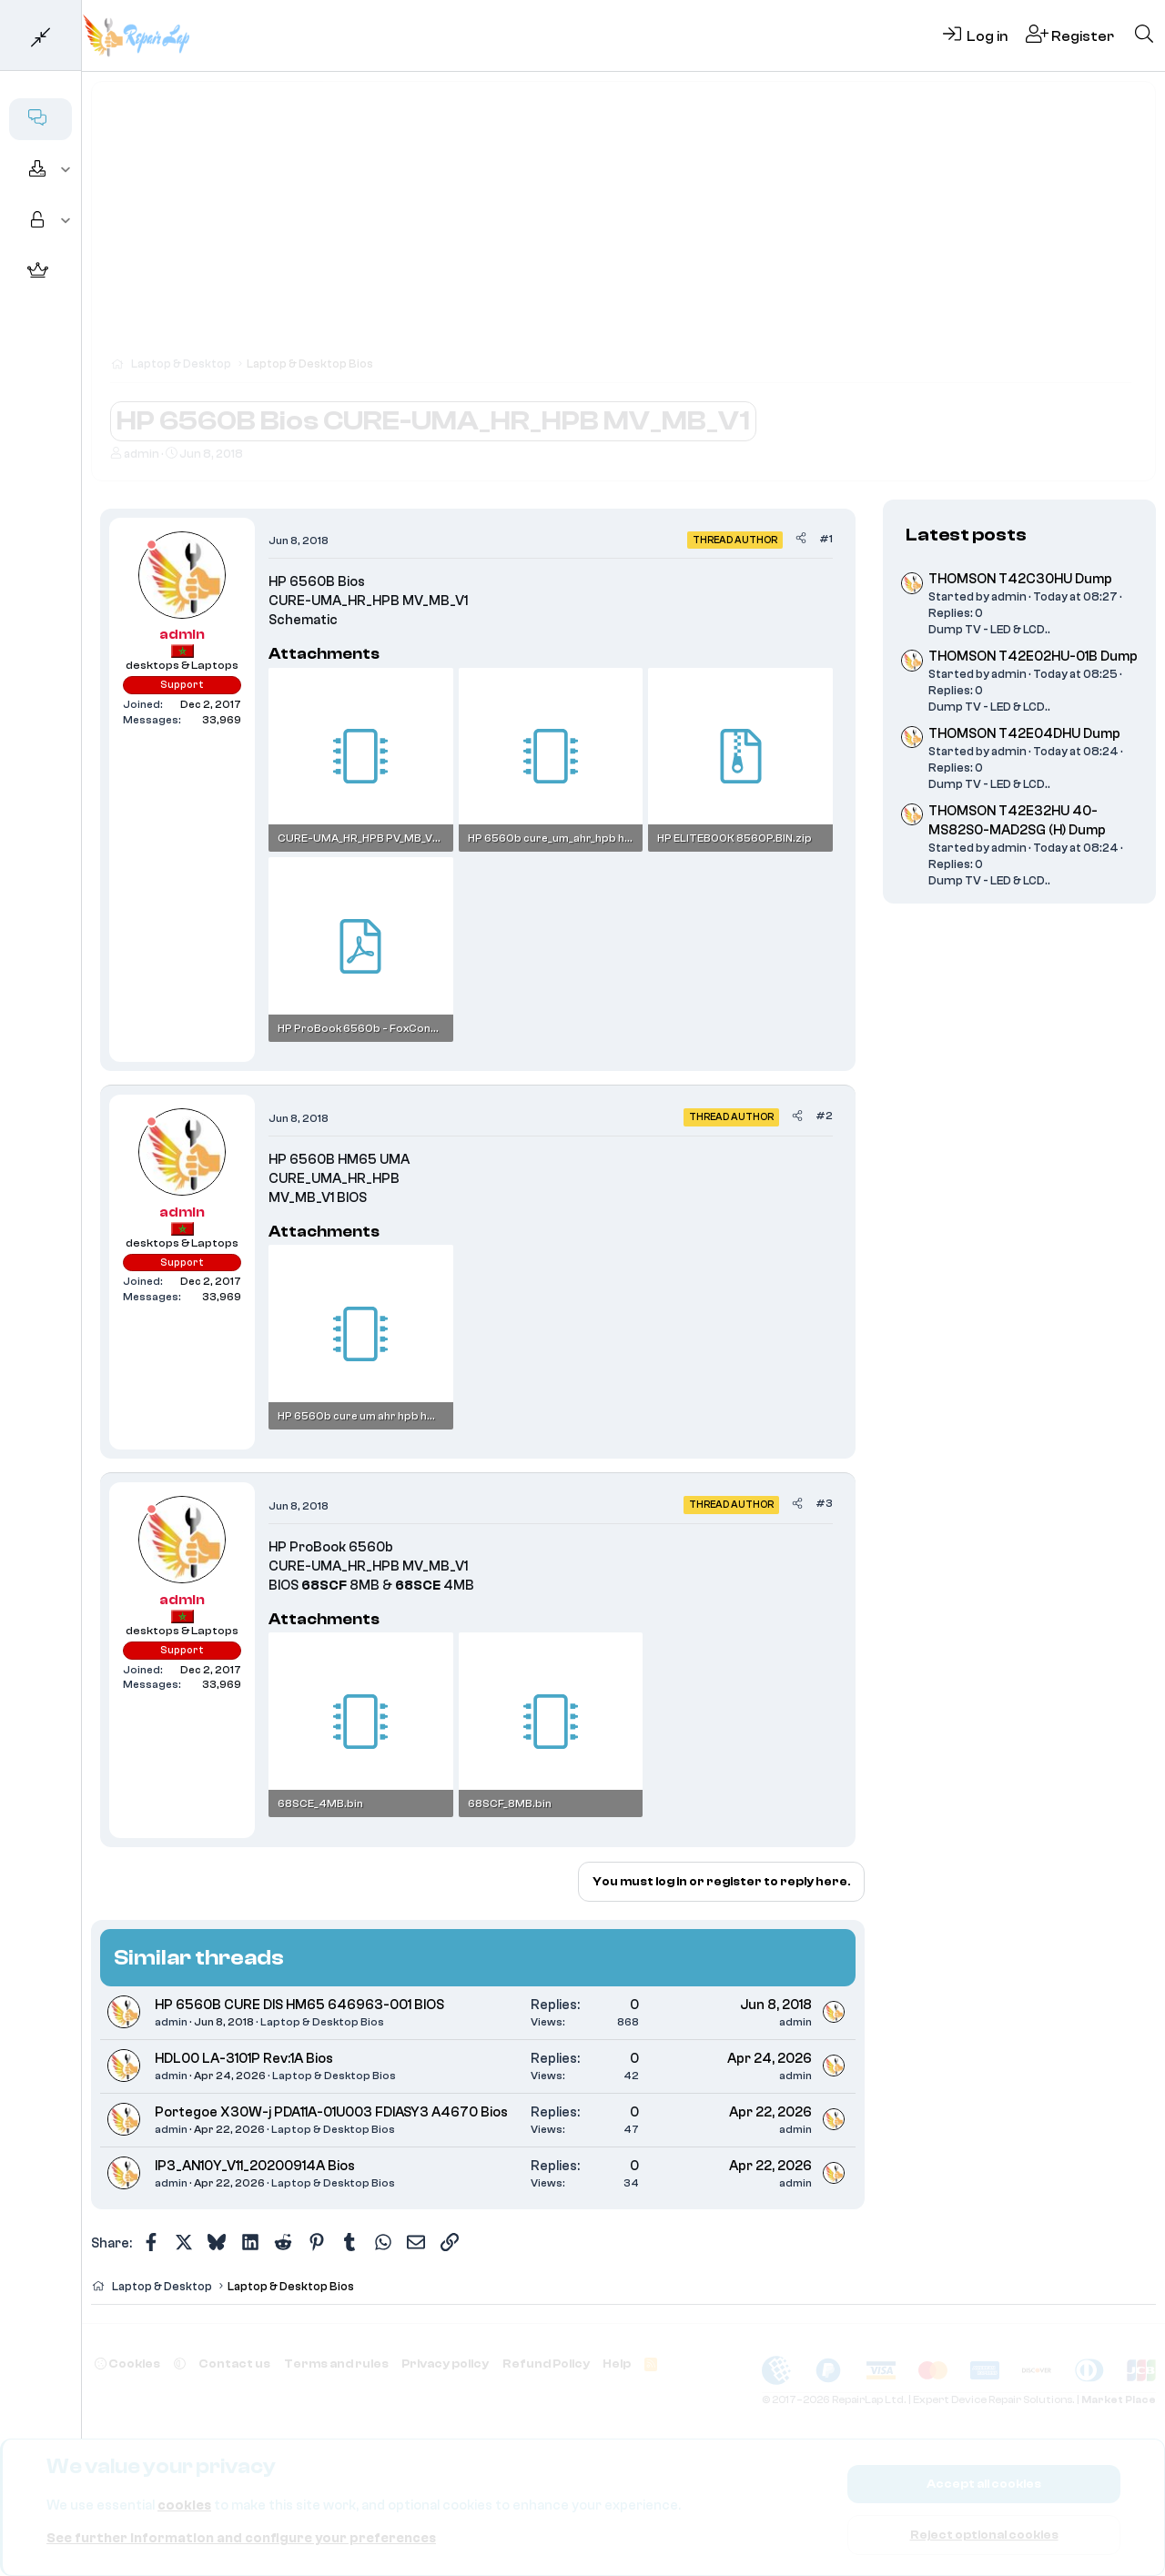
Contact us (234, 2363)
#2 (824, 1115)
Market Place (1118, 2400)
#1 (826, 538)
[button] (66, 170)
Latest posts (966, 534)
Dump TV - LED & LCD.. (989, 629)
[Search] (1144, 35)
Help (617, 2363)
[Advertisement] (623, 227)
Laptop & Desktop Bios (322, 2021)
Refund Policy (546, 2363)
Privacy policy (445, 2363)
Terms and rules (336, 2363)
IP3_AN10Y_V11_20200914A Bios (255, 2166)
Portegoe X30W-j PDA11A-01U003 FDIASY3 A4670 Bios (331, 2112)
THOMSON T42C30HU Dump (1020, 579)
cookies (184, 2505)
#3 (824, 1503)
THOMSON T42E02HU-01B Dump (1033, 656)
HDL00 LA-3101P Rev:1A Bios (244, 2058)
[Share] (801, 539)
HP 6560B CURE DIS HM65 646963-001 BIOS (299, 2005)
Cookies (127, 2363)
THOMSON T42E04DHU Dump (1024, 734)
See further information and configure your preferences (241, 2538)
